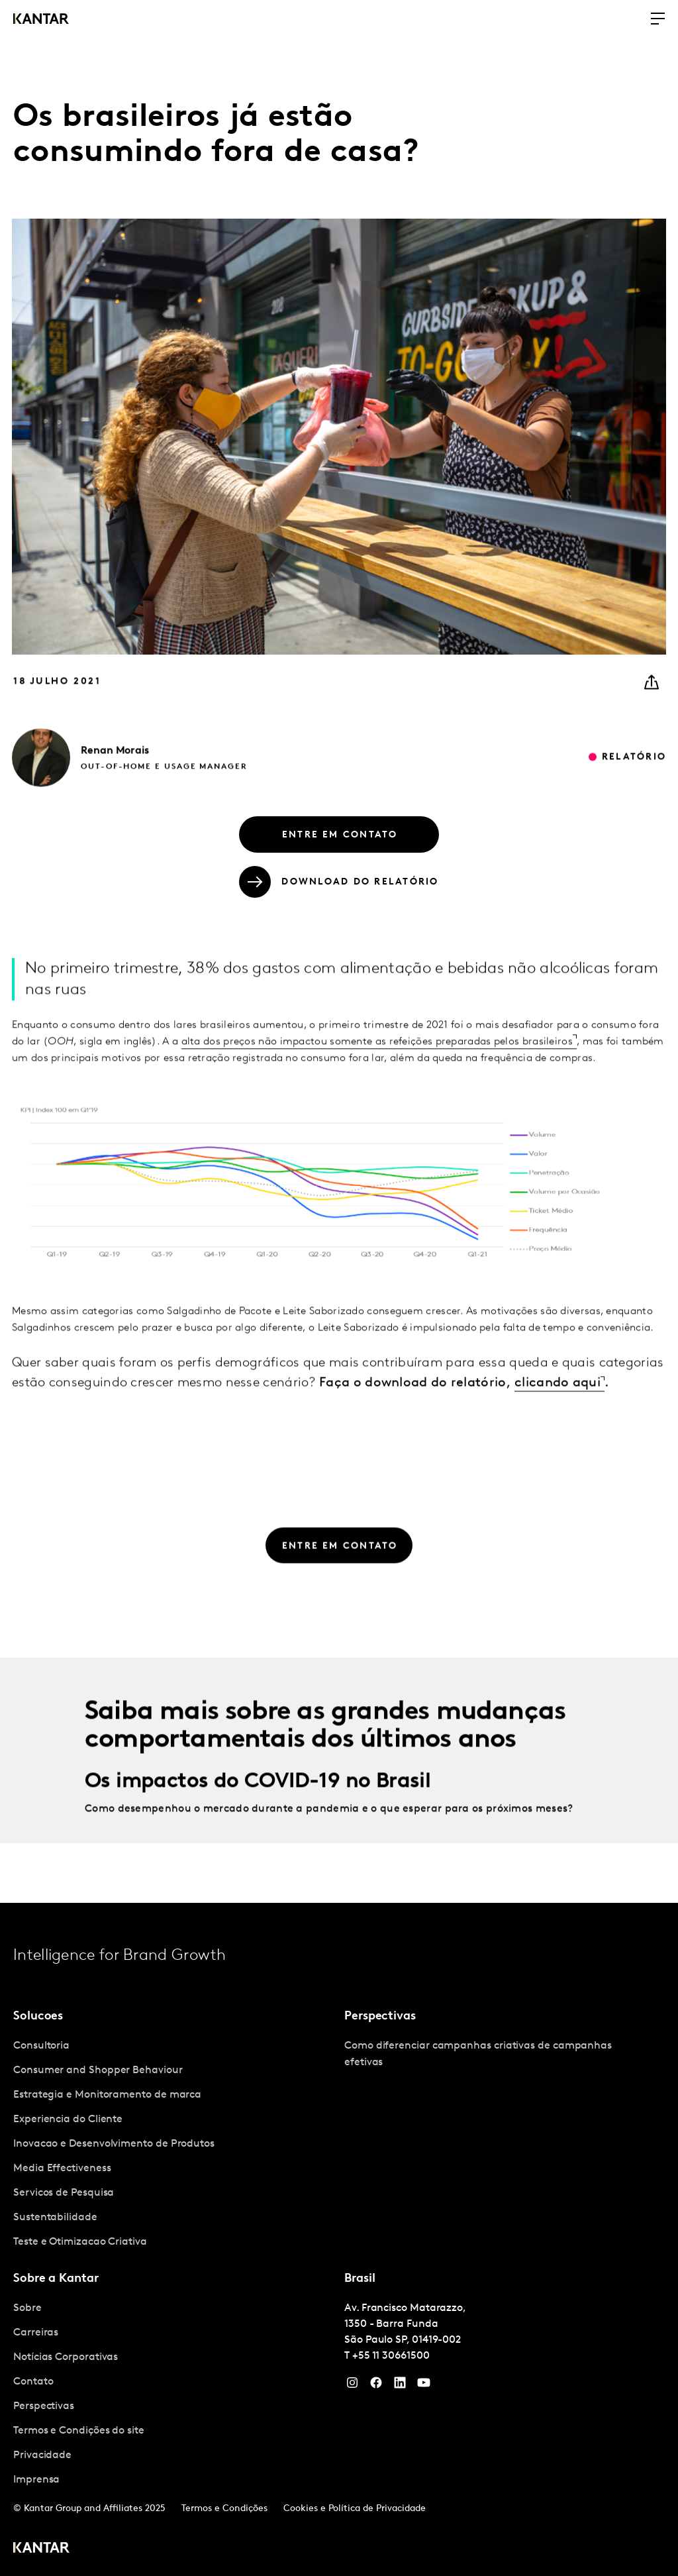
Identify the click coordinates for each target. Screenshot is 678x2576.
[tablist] (339, 2239)
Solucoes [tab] (38, 2016)
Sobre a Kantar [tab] (56, 2279)
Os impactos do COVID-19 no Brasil (257, 1812)
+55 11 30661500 (391, 2356)
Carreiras (35, 2333)
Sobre (27, 2308)
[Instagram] (352, 2386)
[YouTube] (400, 2386)
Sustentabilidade (55, 2217)
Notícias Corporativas (65, 2357)
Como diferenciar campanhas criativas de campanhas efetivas (478, 2054)
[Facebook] (376, 2386)
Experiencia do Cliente (67, 2119)
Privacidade (42, 2455)
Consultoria (41, 2046)
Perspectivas (43, 2406)
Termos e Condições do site (78, 2431)
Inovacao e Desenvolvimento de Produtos (114, 2144)
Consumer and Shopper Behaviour (98, 2070)
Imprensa (36, 2480)
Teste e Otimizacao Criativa (80, 2242)
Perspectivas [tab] (380, 2016)
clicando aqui (557, 1412)
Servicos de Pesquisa (63, 2193)
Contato (33, 2382)
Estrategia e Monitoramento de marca (107, 2095)
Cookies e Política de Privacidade (354, 2509)
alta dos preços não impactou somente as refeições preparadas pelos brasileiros (377, 1071)
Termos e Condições (224, 2509)
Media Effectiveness (62, 2168)
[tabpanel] (173, 2144)
